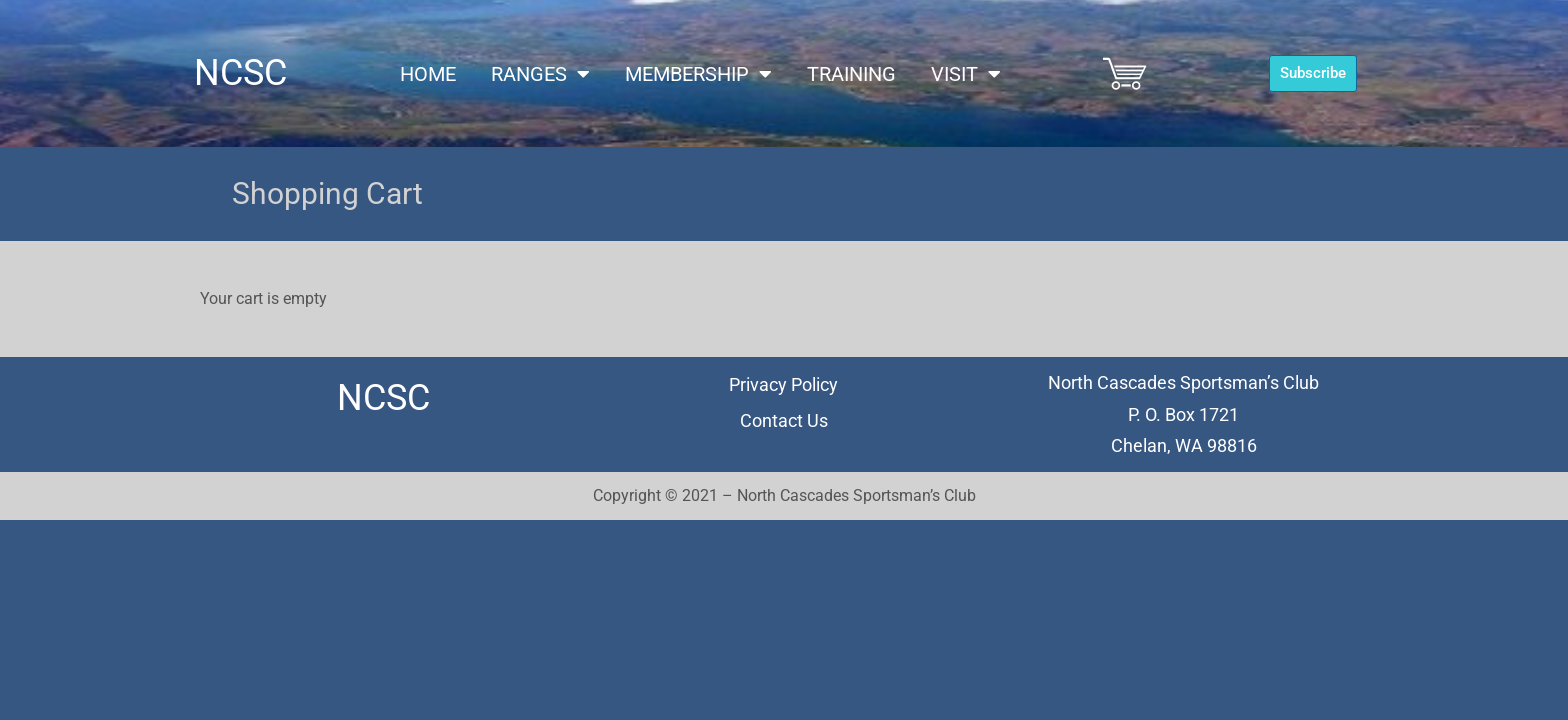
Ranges (540, 74)
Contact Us (784, 420)
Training (851, 74)
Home (428, 74)
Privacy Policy (783, 384)
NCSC (240, 73)
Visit (966, 74)
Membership (698, 74)
